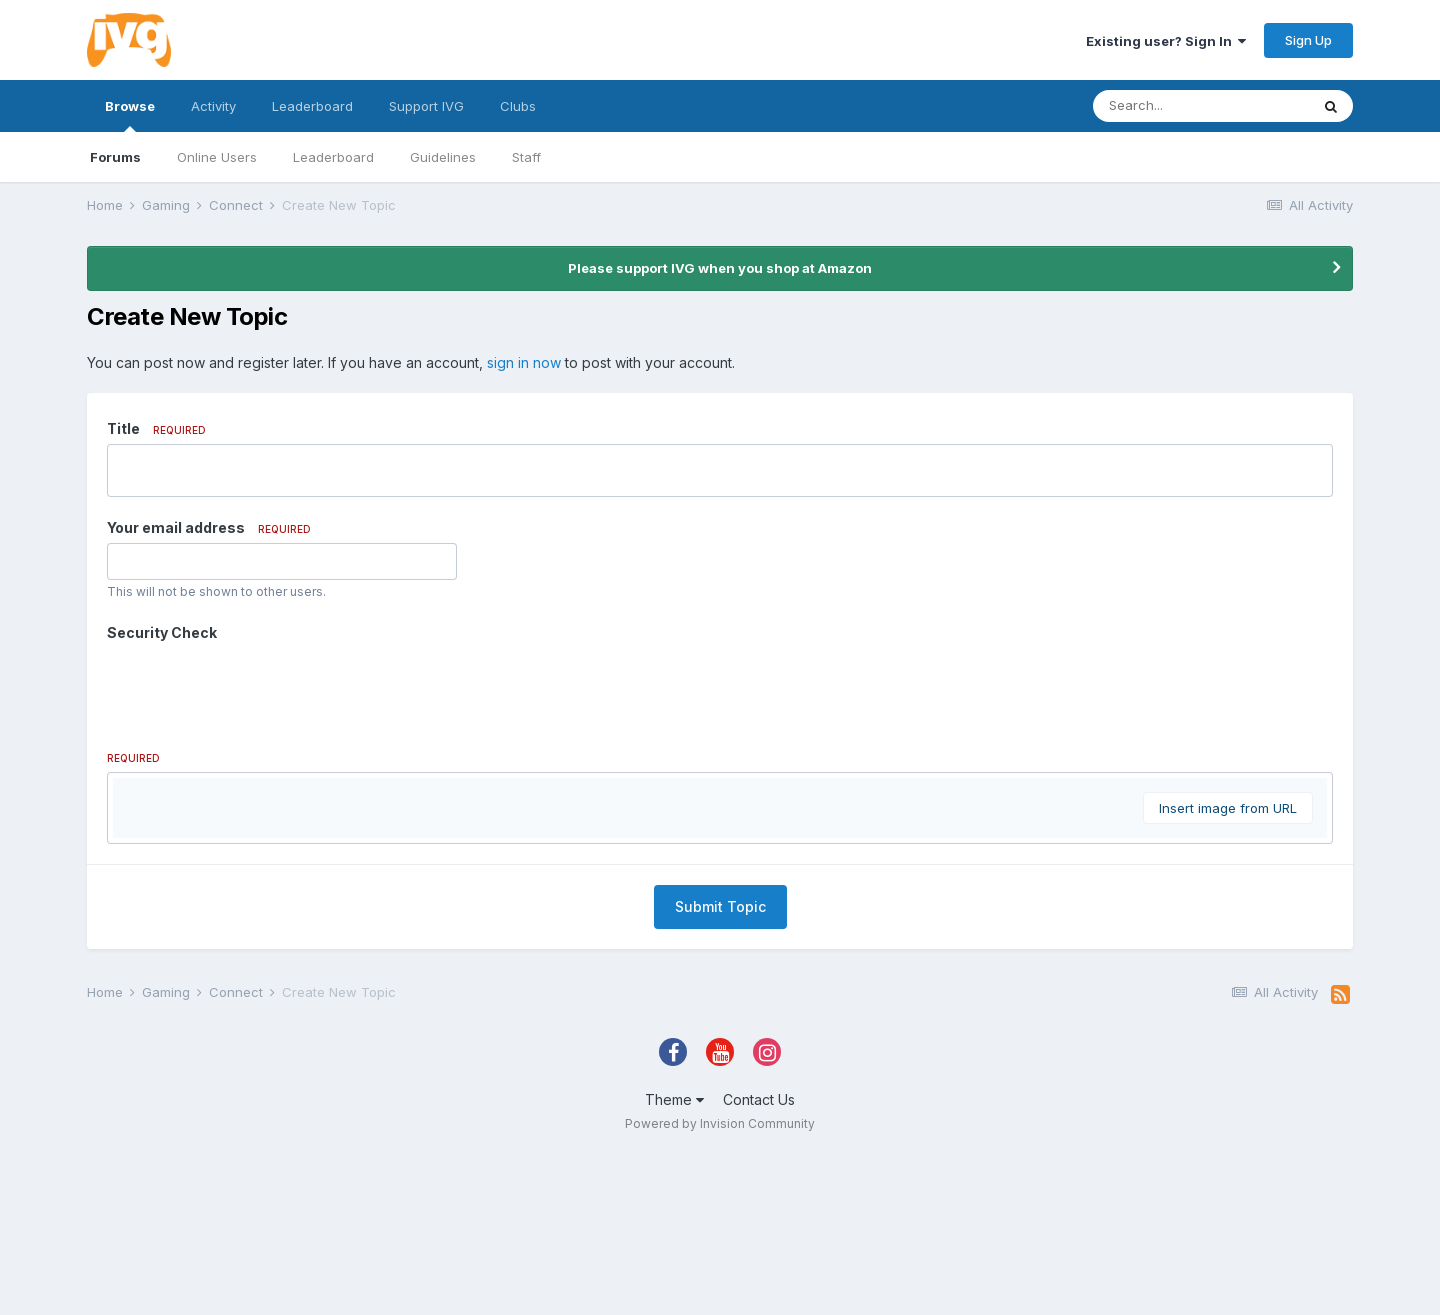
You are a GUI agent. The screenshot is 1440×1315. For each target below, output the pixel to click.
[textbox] (720, 918)
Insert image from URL (1228, 1048)
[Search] (1201, 106)
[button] (131, 798)
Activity (213, 106)
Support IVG (426, 106)
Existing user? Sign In (1166, 41)
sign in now (524, 362)
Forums (115, 157)
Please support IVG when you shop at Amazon (720, 268)
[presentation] (259, 687)
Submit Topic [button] (720, 1146)
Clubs (518, 106)
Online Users (217, 157)
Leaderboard (333, 157)
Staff (526, 157)
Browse (130, 115)
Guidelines (443, 157)
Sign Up (1308, 40)
